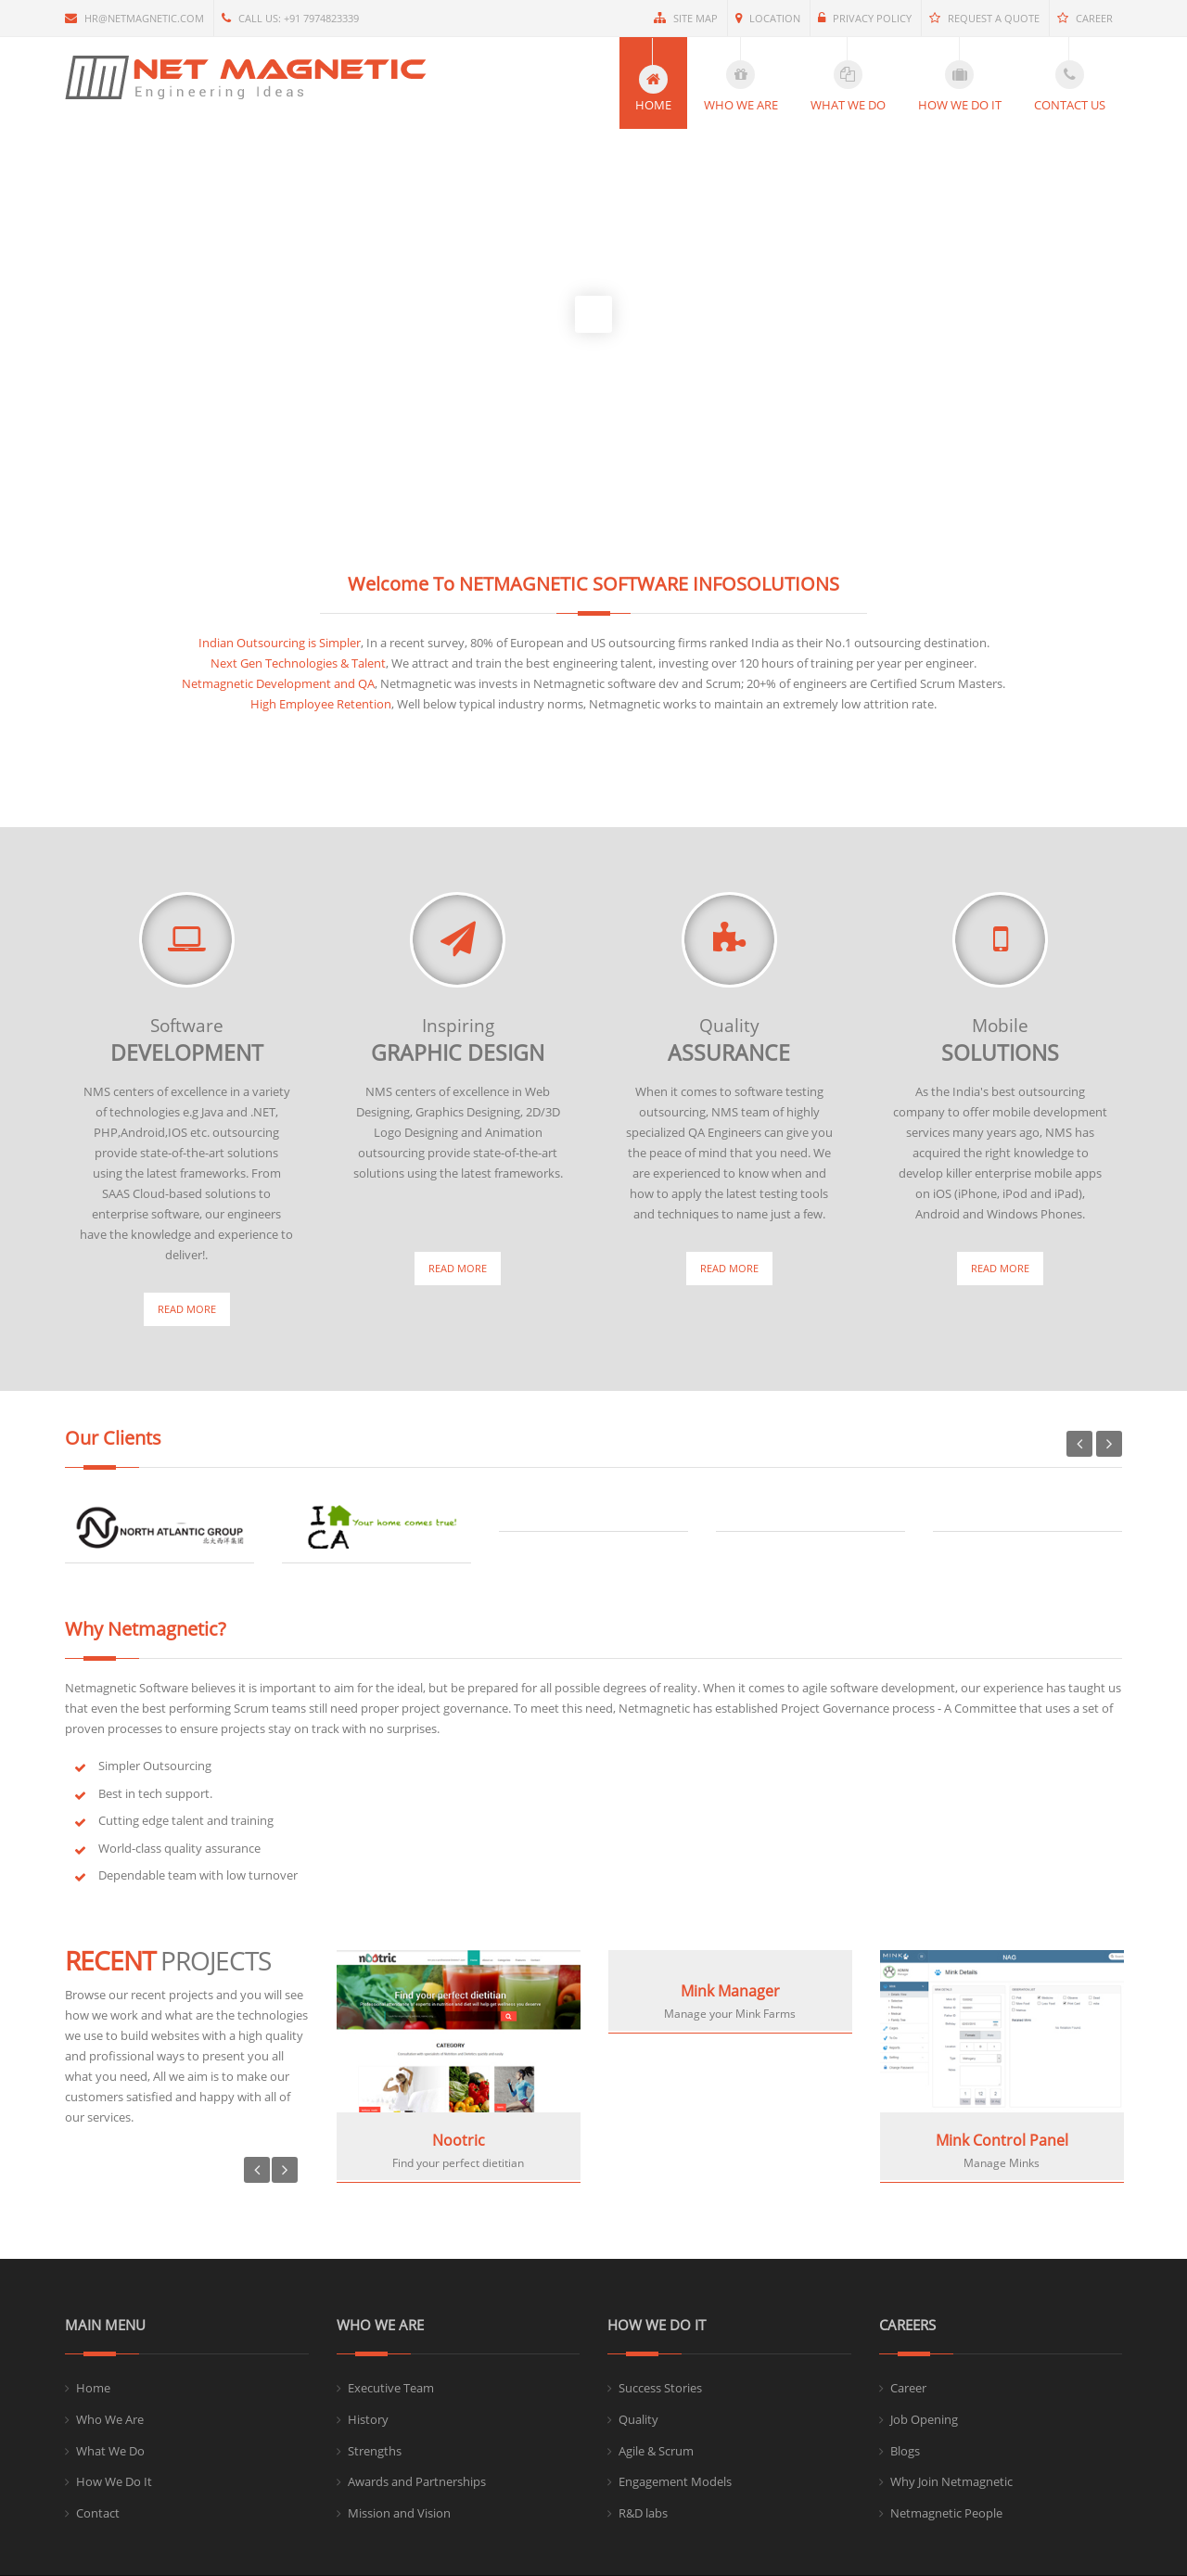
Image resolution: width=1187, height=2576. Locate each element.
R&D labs (643, 2513)
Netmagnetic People (946, 2513)
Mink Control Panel (1002, 2140)
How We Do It (114, 2481)
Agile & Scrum (656, 2450)
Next (1109, 1444)
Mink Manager (730, 1991)
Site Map (686, 18)
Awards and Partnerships (417, 2481)
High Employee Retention (320, 703)
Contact (98, 2513)
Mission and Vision (399, 2513)
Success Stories (660, 2387)
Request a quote (984, 18)
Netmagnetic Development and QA (278, 683)
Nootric (458, 2140)
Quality (638, 2419)
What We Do (110, 2450)
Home (93, 2387)
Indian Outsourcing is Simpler (279, 642)
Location (767, 18)
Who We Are (110, 2419)
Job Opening (924, 2419)
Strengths (375, 2450)
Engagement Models (675, 2481)
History (368, 2419)
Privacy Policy (865, 18)
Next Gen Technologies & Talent (298, 663)
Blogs (905, 2450)
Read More (187, 1309)
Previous (1079, 1444)
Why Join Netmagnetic (951, 2481)
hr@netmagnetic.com (134, 18)
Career (1085, 18)
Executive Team (391, 2387)
